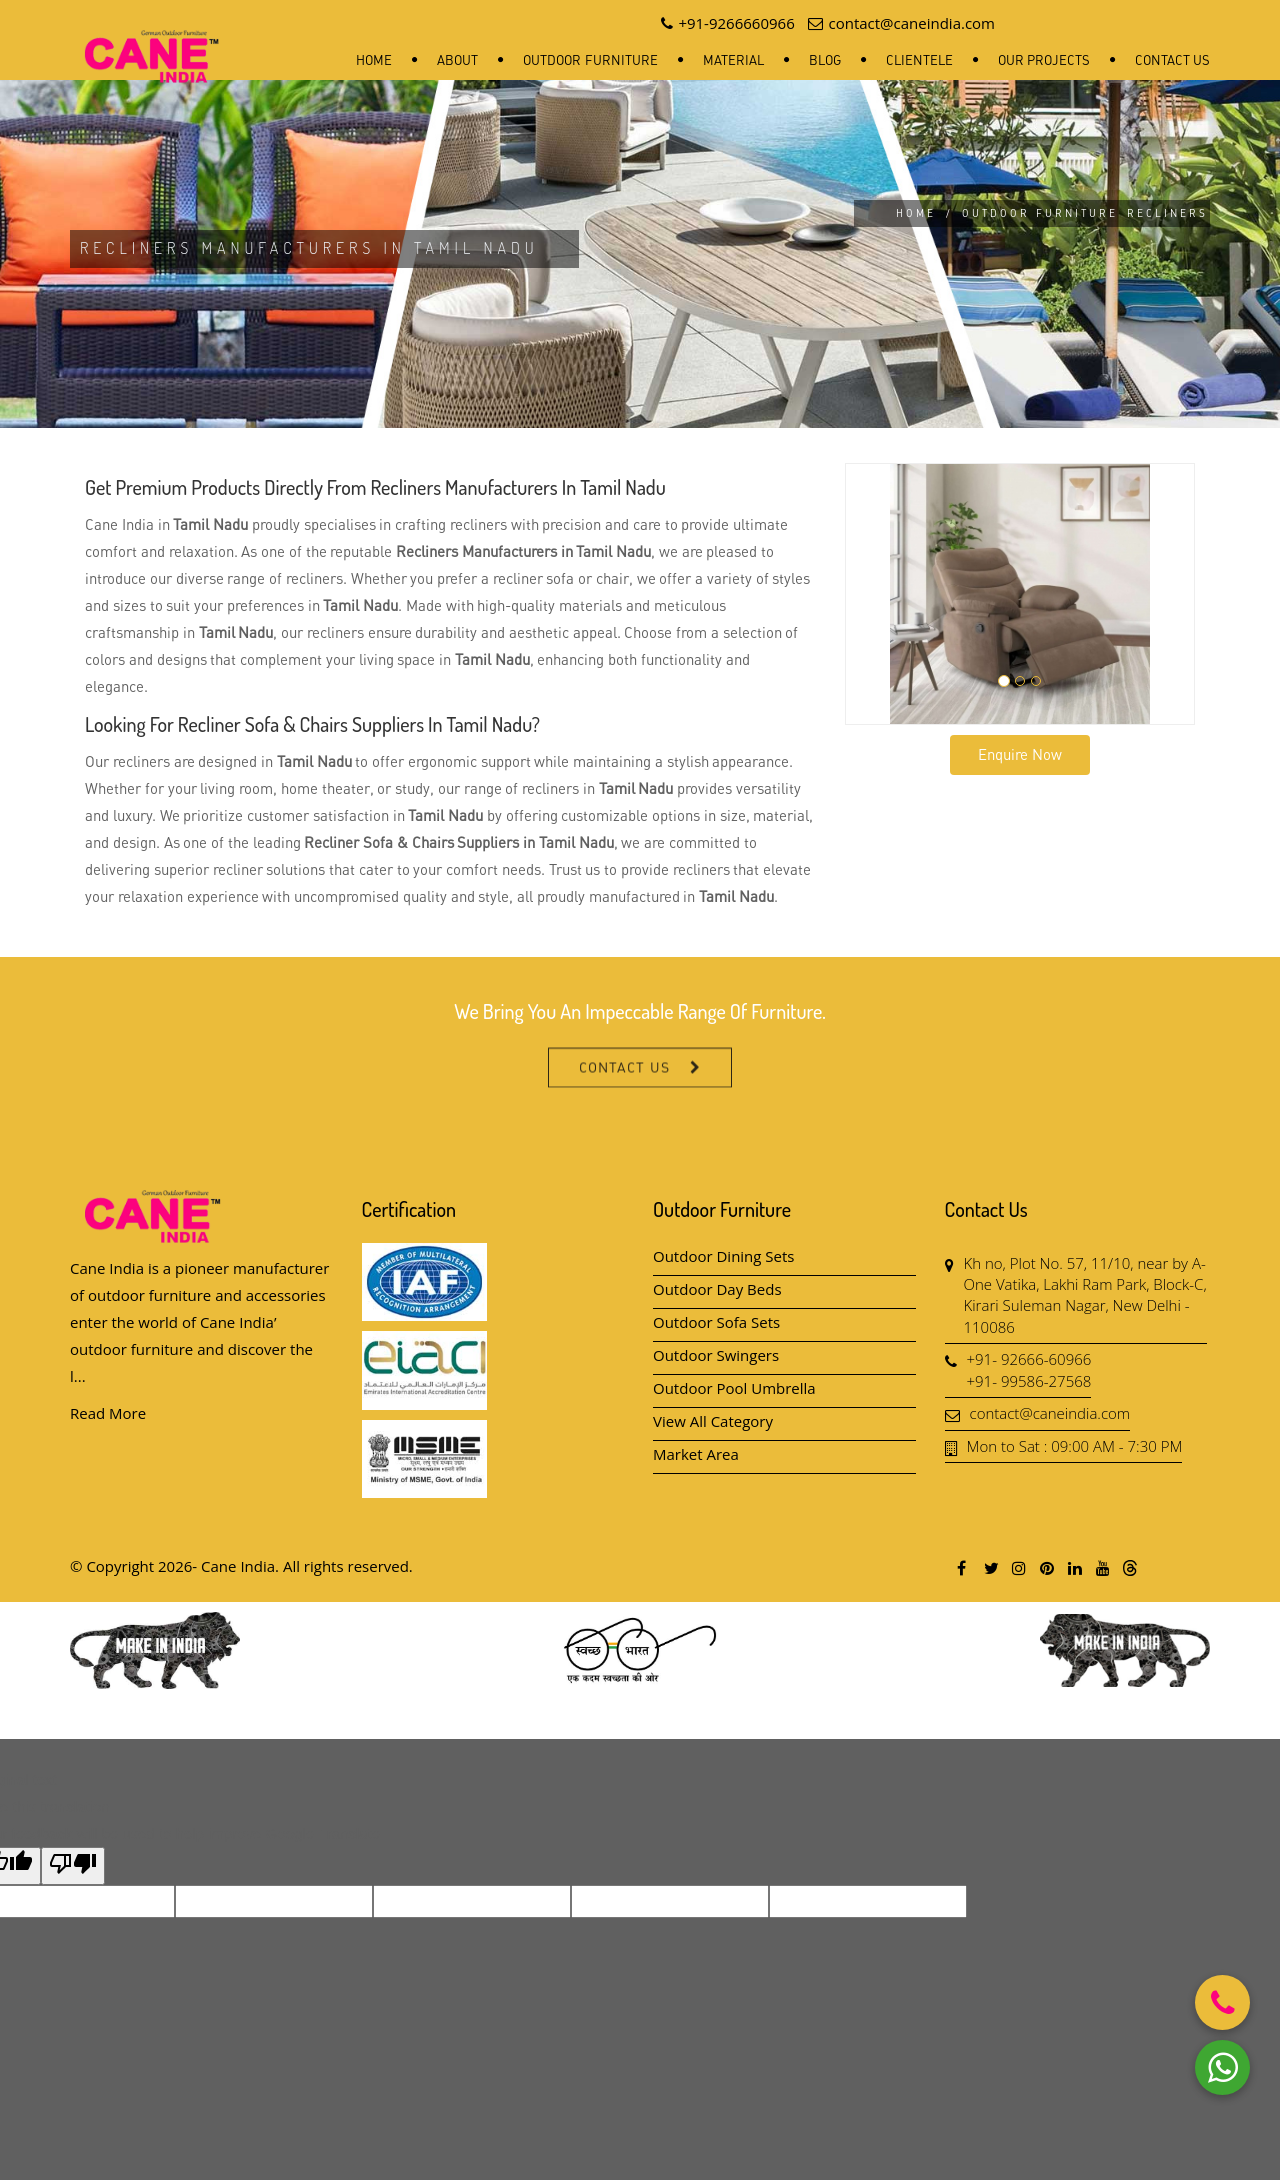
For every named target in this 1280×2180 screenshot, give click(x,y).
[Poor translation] (73, 1866)
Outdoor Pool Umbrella (734, 1388)
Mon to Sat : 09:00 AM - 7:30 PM (1075, 1446)
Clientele (919, 60)
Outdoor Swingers (716, 1355)
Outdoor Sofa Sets (716, 1322)
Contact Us (1172, 60)
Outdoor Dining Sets (724, 1256)
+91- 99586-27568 (1029, 1381)
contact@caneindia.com (1050, 1413)
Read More (108, 1413)
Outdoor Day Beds (717, 1289)
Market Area (696, 1454)
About (457, 60)
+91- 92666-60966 (1029, 1359)
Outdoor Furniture (590, 60)
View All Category (713, 1421)
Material (733, 60)
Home (374, 60)
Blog (825, 60)
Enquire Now (1020, 754)
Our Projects (1044, 60)
